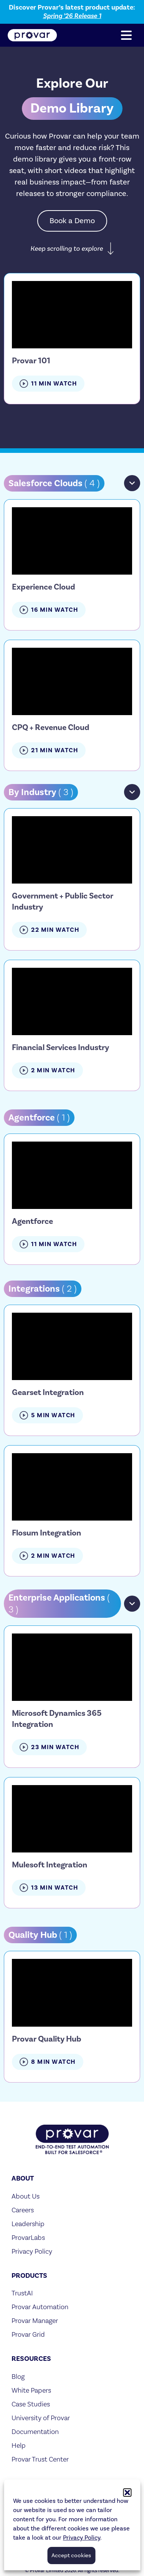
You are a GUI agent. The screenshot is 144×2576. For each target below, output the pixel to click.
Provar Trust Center (40, 2459)
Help (19, 2445)
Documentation (35, 2431)
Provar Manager (35, 2320)
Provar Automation (40, 2307)
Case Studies (31, 2404)
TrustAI (22, 2293)
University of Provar (41, 2418)
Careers (23, 2210)
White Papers (31, 2390)
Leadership (28, 2224)
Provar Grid (28, 2334)
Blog (18, 2376)
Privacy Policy (81, 2538)
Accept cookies (71, 2555)
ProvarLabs (28, 2237)
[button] (127, 2492)
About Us (26, 2196)
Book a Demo (72, 221)
